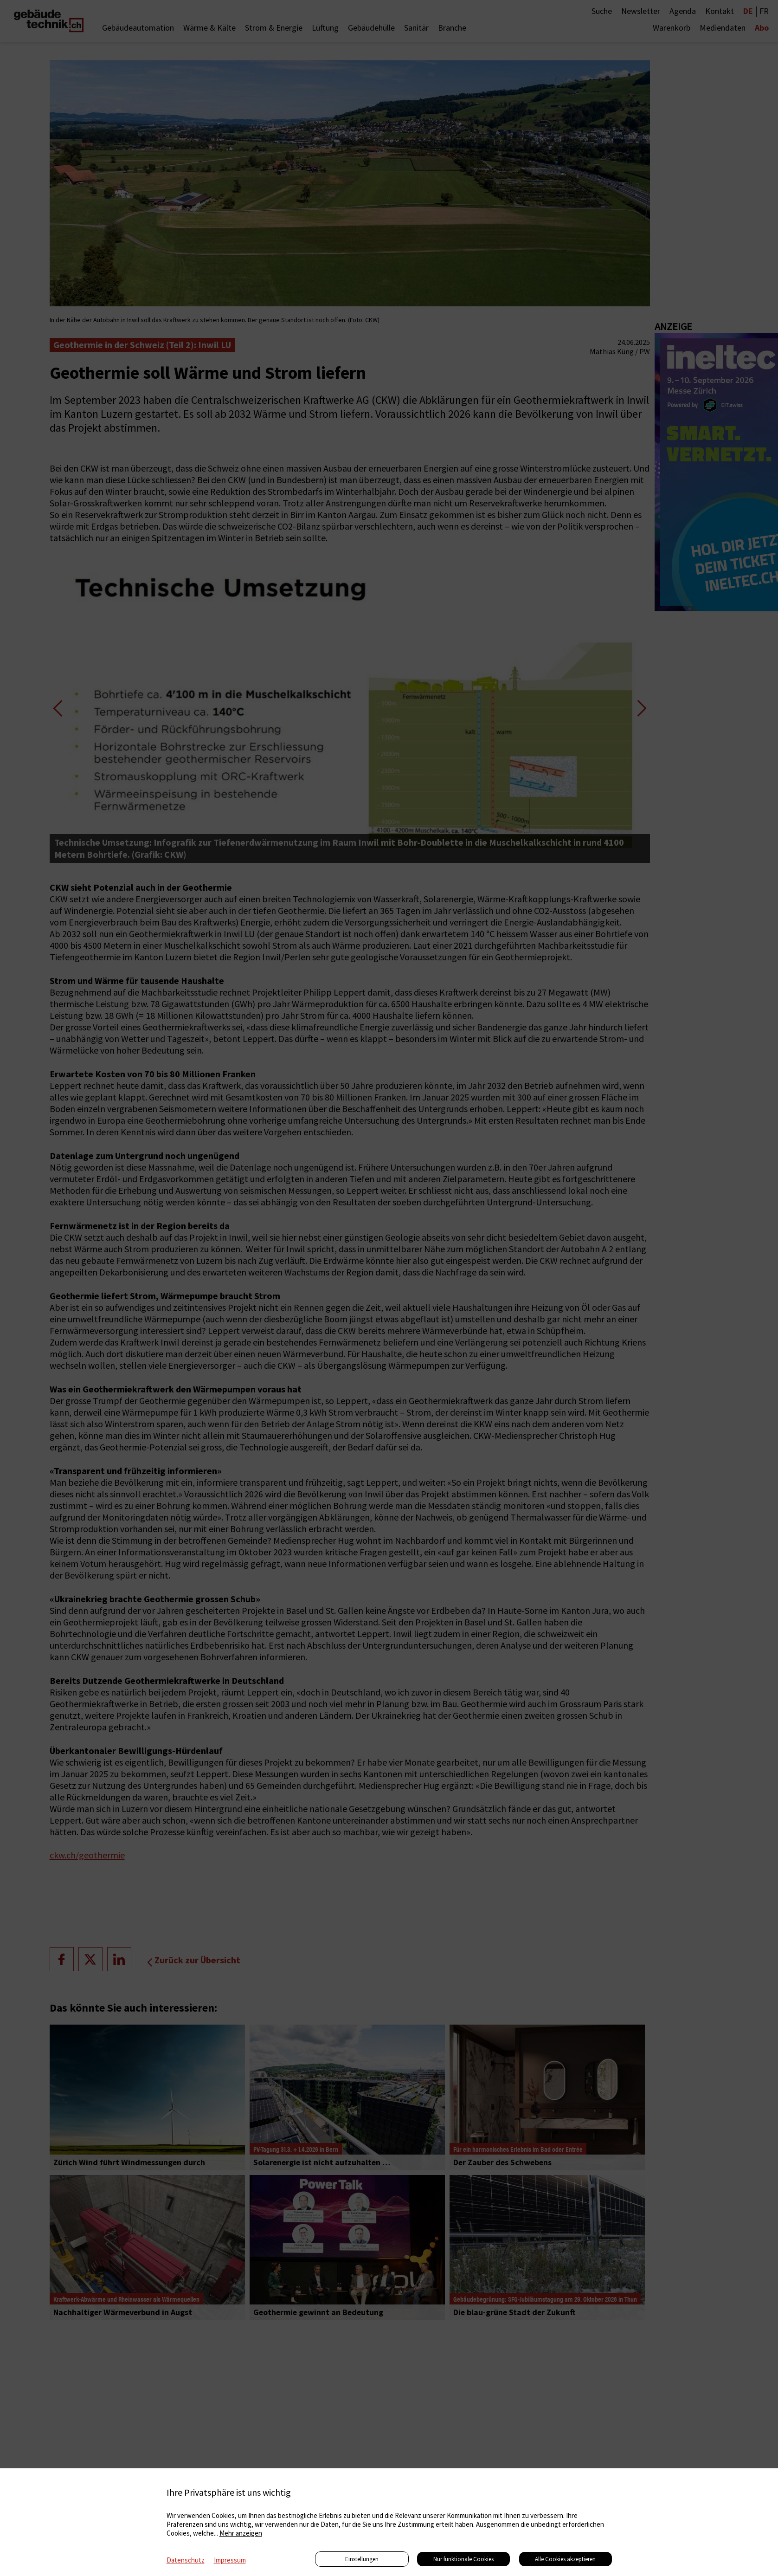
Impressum (230, 2560)
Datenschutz (186, 2560)
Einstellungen (362, 2559)
